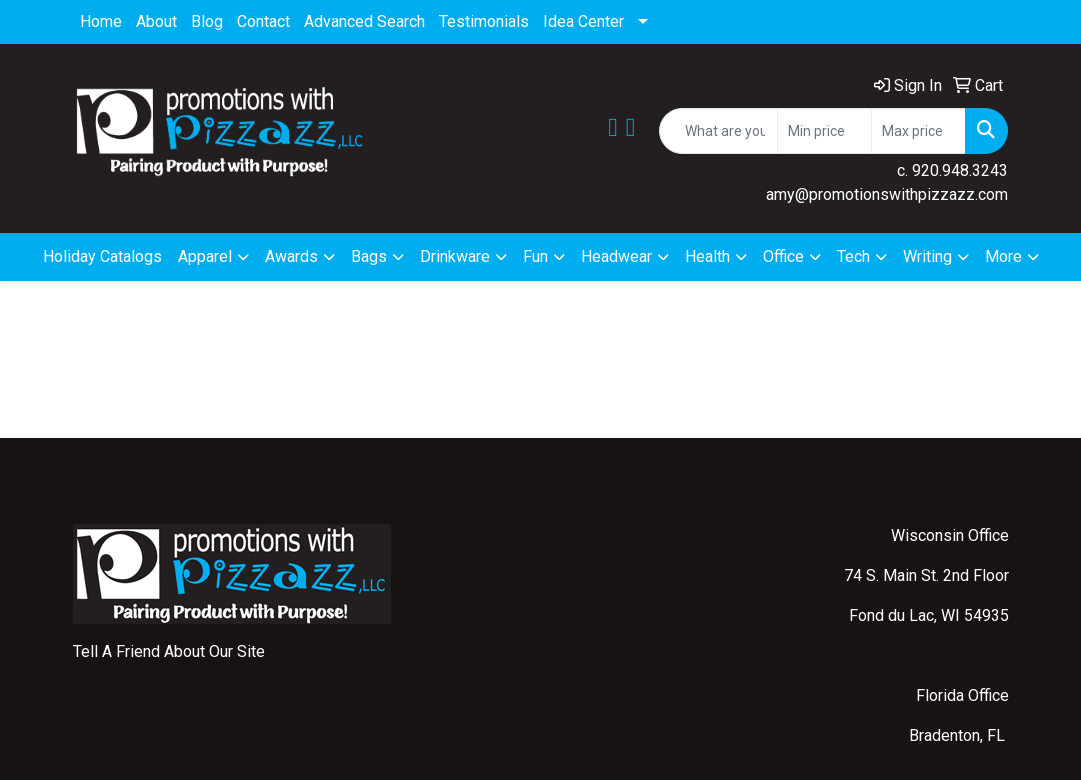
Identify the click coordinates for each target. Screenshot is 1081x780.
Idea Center (583, 21)
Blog (207, 21)
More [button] (1003, 256)
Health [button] (707, 256)
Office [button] (783, 256)
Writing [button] (927, 256)
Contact (263, 21)
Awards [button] (291, 256)
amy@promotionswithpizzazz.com (887, 194)
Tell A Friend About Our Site (169, 651)
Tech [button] (853, 256)
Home (101, 21)
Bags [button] (369, 256)
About (156, 21)
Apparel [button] (205, 256)
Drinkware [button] (455, 256)
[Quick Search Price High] (918, 131)
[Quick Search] (718, 131)
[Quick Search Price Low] (824, 131)
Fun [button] (535, 256)
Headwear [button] (616, 256)
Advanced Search (364, 21)
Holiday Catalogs (102, 256)
